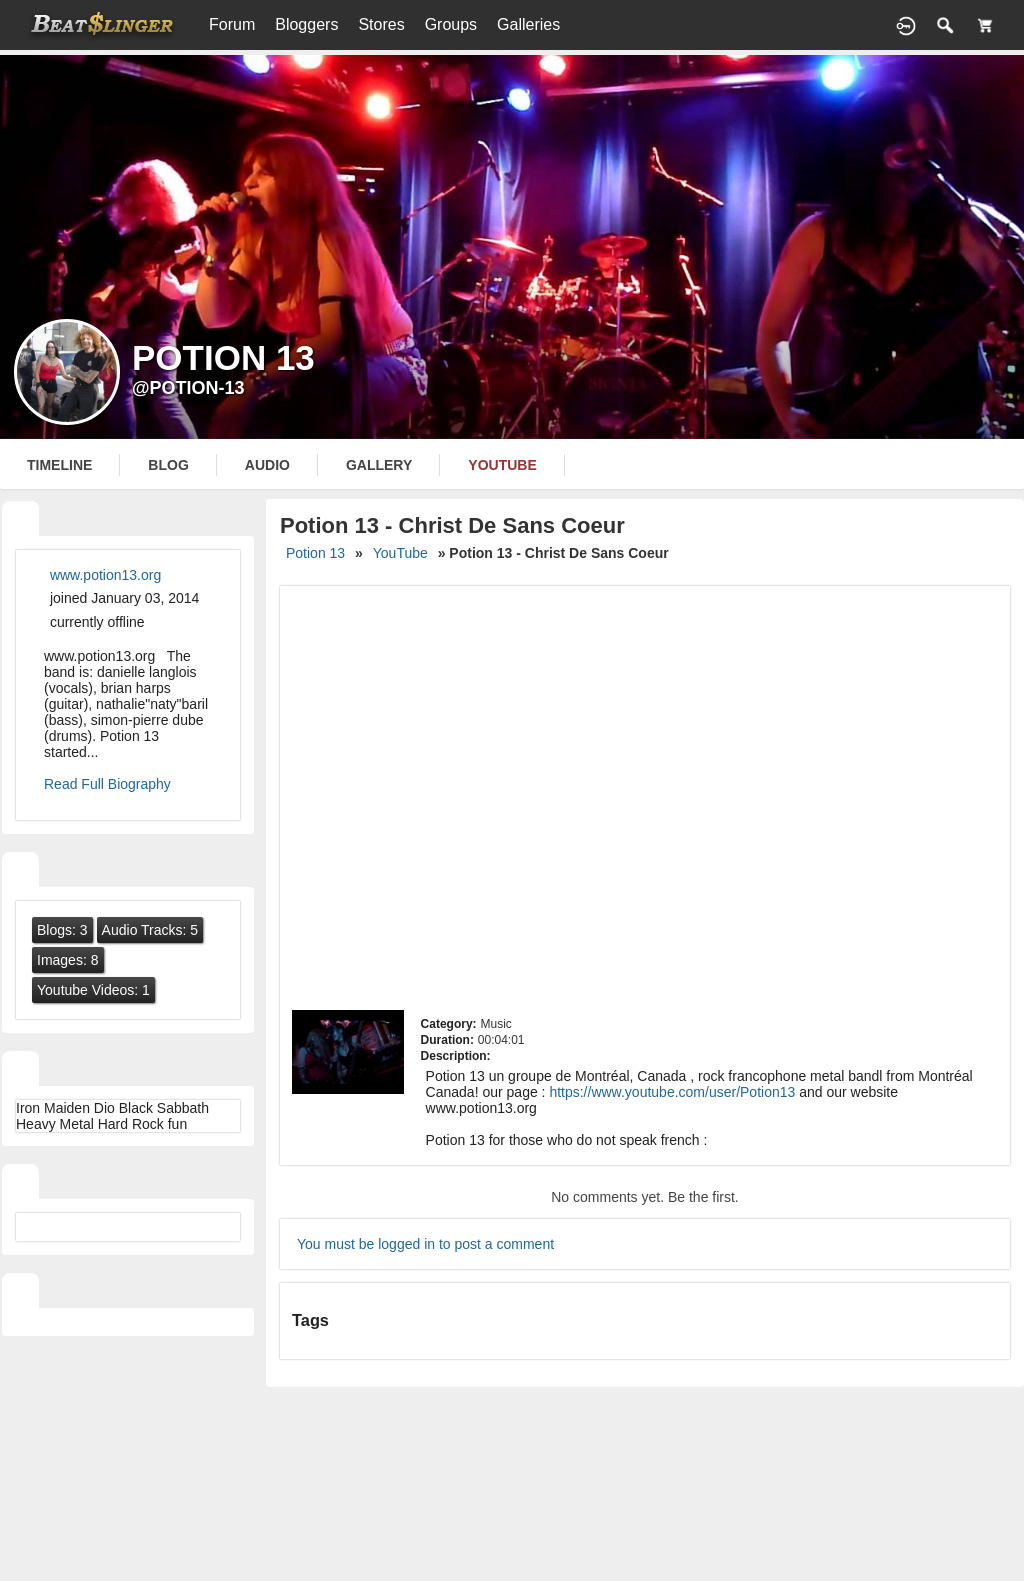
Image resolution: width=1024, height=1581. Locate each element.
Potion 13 (315, 553)
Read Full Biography (107, 784)
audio (267, 465)
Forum (232, 24)
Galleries (528, 24)
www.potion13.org (105, 575)
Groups (451, 24)
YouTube (400, 553)
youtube (502, 465)
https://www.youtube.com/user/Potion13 (672, 1092)
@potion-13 (188, 388)
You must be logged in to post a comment (425, 1244)
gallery (379, 465)
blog (168, 465)
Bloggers (306, 24)
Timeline (59, 465)
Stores (381, 24)
